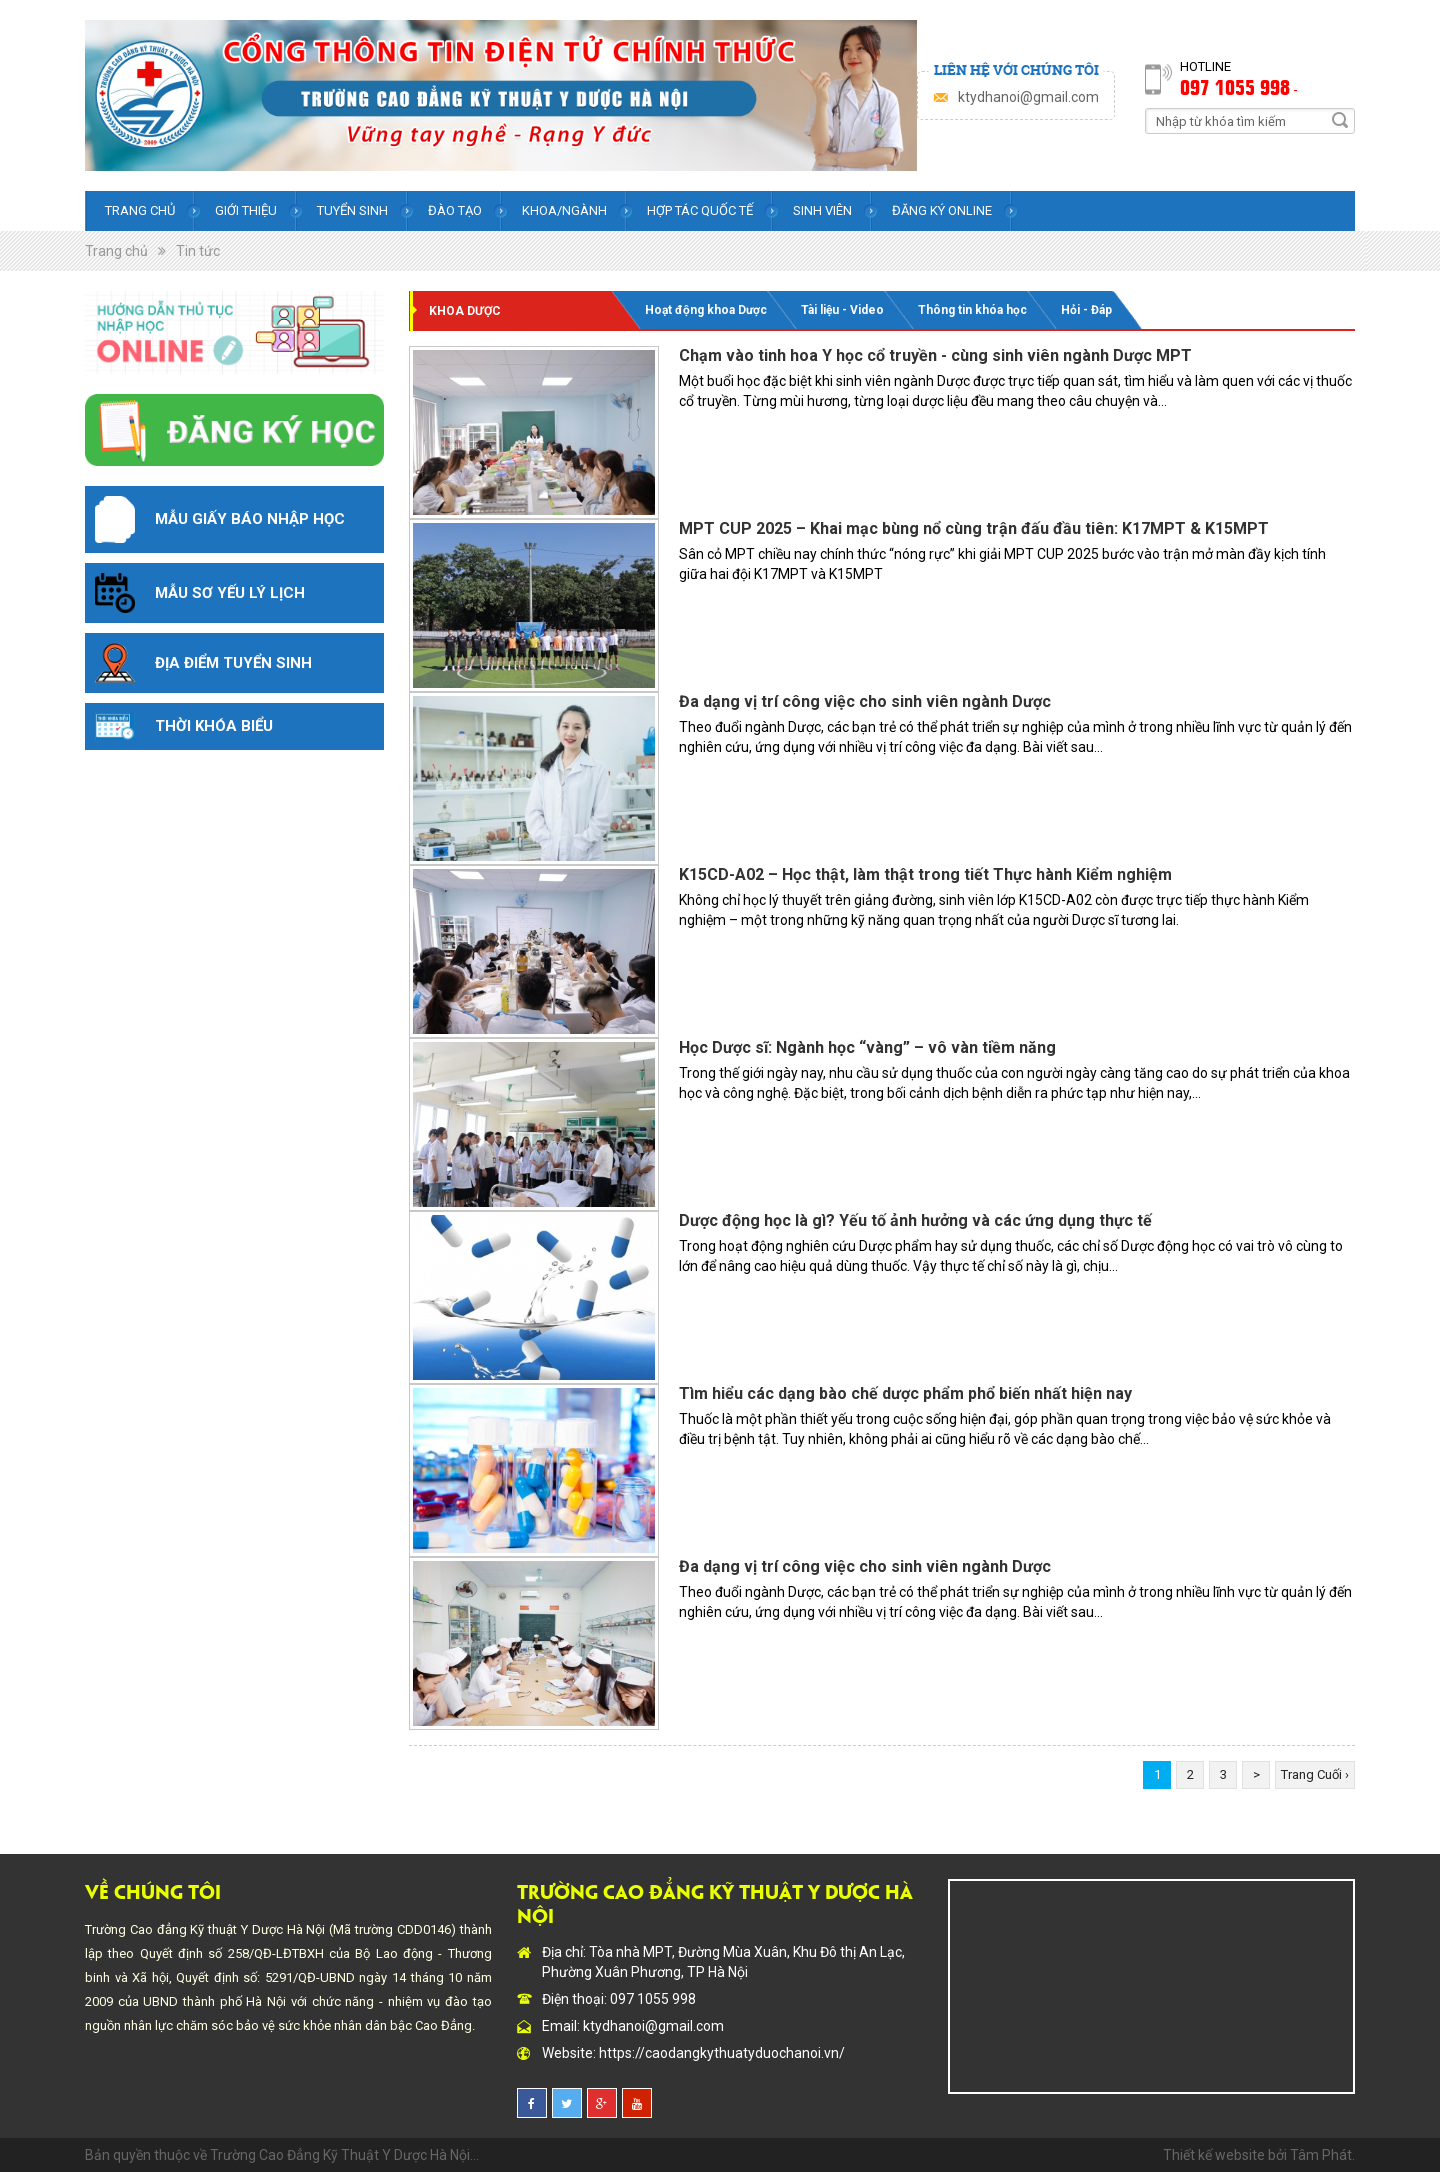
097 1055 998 (1235, 86)
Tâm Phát (1321, 2155)
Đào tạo (455, 210)
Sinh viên (822, 210)
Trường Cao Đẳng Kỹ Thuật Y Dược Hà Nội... (344, 2155)
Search (1340, 120)
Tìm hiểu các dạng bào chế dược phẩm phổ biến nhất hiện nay (905, 1393)
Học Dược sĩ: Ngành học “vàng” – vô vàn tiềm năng (867, 1047)
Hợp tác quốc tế (700, 210)
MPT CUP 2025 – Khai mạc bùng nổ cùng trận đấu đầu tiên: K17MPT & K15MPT (974, 528)
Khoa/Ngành (564, 210)
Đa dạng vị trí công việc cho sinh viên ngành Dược (865, 701)
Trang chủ (140, 210)
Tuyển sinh (352, 210)
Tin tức (198, 251)
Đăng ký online (942, 210)
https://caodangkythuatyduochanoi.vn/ (722, 2053)
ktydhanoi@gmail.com (1028, 97)
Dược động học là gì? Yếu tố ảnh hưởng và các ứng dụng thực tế (915, 1220)
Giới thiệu (246, 210)
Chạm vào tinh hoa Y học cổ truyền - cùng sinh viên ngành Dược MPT (935, 355)
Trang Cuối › (1315, 1774)
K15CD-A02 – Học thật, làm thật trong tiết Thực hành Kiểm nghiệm (925, 874)
